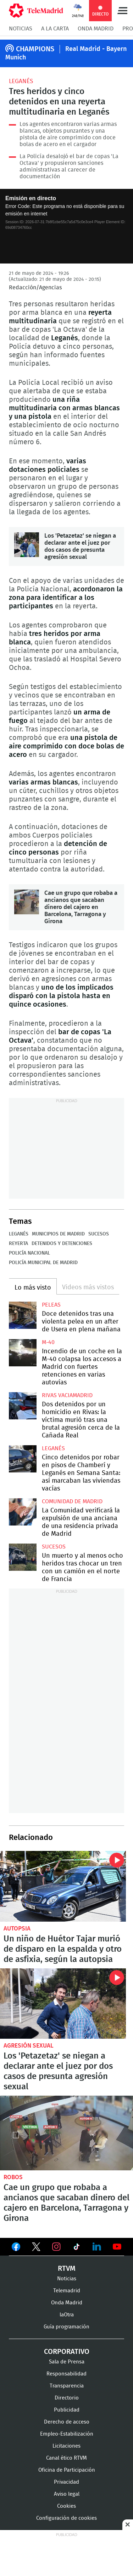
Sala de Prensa (66, 2361)
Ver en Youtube (117, 2247)
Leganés (21, 81)
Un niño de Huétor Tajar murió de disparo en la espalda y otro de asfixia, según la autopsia (63, 1886)
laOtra (67, 2314)
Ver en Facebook (16, 2248)
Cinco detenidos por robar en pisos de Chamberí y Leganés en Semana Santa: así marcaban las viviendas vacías (23, 1459)
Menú (122, 10)
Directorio (67, 2398)
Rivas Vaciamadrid (67, 1395)
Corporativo (66, 2351)
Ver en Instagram (56, 2247)
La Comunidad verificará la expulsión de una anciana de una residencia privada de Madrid (23, 1512)
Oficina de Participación (66, 2470)
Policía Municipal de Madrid (43, 1262)
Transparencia (67, 2386)
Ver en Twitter (36, 2248)
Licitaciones (66, 2446)
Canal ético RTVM (66, 2458)
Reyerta (18, 1243)
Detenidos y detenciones (62, 1243)
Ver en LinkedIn (97, 2247)
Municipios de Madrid (58, 1234)
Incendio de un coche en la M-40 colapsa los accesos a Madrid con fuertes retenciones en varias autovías (23, 1353)
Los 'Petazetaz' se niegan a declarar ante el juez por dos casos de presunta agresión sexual (26, 544)
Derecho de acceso (66, 2422)
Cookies (66, 2506)
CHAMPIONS (35, 49)
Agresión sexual (29, 2046)
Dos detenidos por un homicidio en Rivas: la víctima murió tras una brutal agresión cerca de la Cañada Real (23, 1406)
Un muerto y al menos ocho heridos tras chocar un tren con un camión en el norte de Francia (23, 1557)
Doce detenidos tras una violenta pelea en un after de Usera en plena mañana (23, 1315)
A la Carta (55, 28)
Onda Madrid (95, 28)
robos (13, 2177)
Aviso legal (66, 2494)
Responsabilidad (66, 2374)
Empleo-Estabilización (66, 2434)
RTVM (67, 2268)
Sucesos (98, 1234)
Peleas (51, 1305)
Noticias (20, 28)
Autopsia (17, 1929)
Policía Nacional (29, 1253)
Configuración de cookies (66, 2518)
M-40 (48, 1342)
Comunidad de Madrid (72, 1501)
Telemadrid (66, 2290)
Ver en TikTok (77, 2248)
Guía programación (66, 2326)
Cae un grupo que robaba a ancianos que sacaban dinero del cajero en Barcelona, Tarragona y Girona (26, 902)
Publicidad (66, 2410)
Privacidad (66, 2482)
